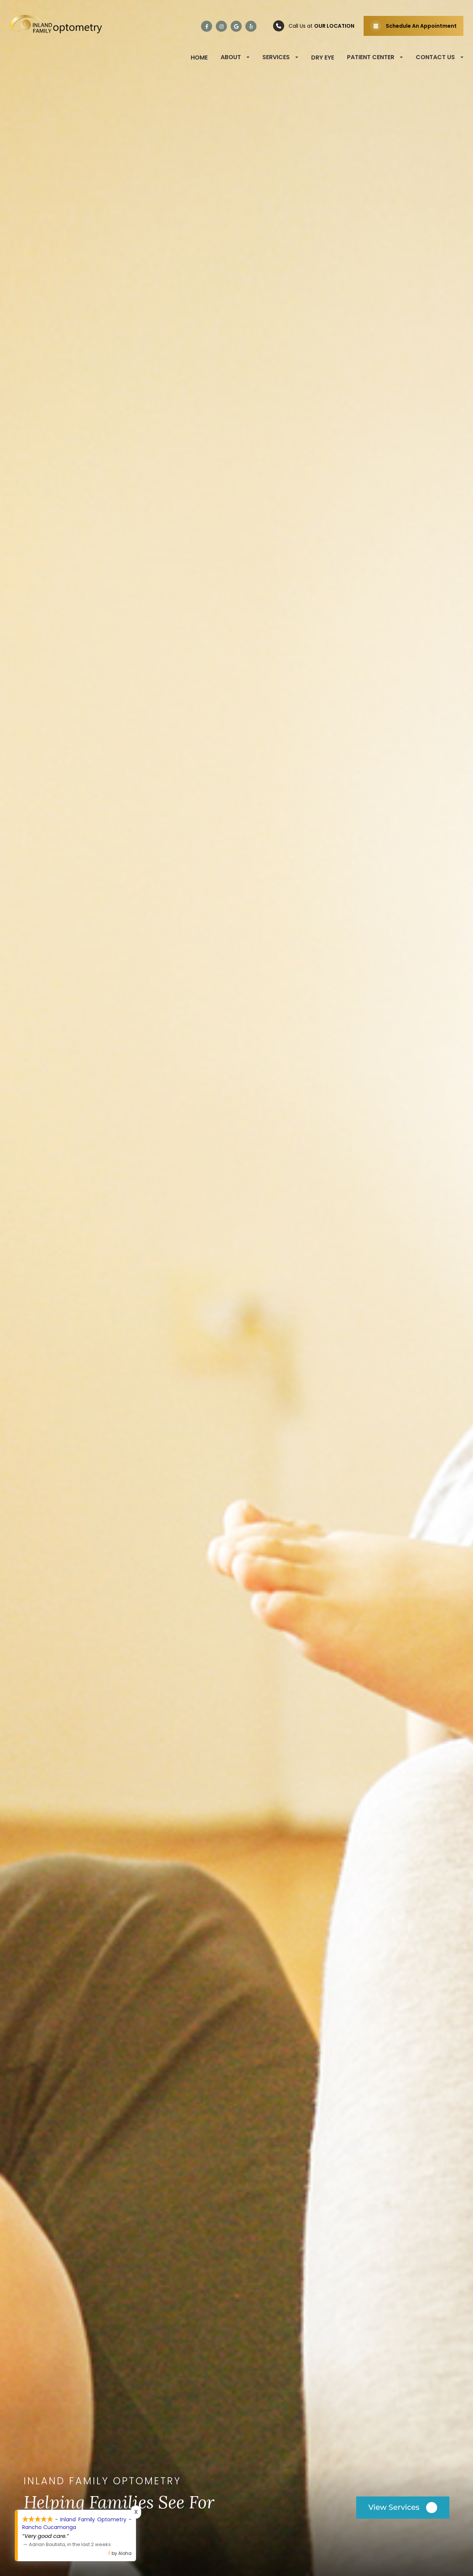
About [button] (235, 57)
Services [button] (280, 57)
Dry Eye (322, 57)
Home (199, 57)
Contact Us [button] (439, 57)
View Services (393, 2507)
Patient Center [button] (375, 57)
